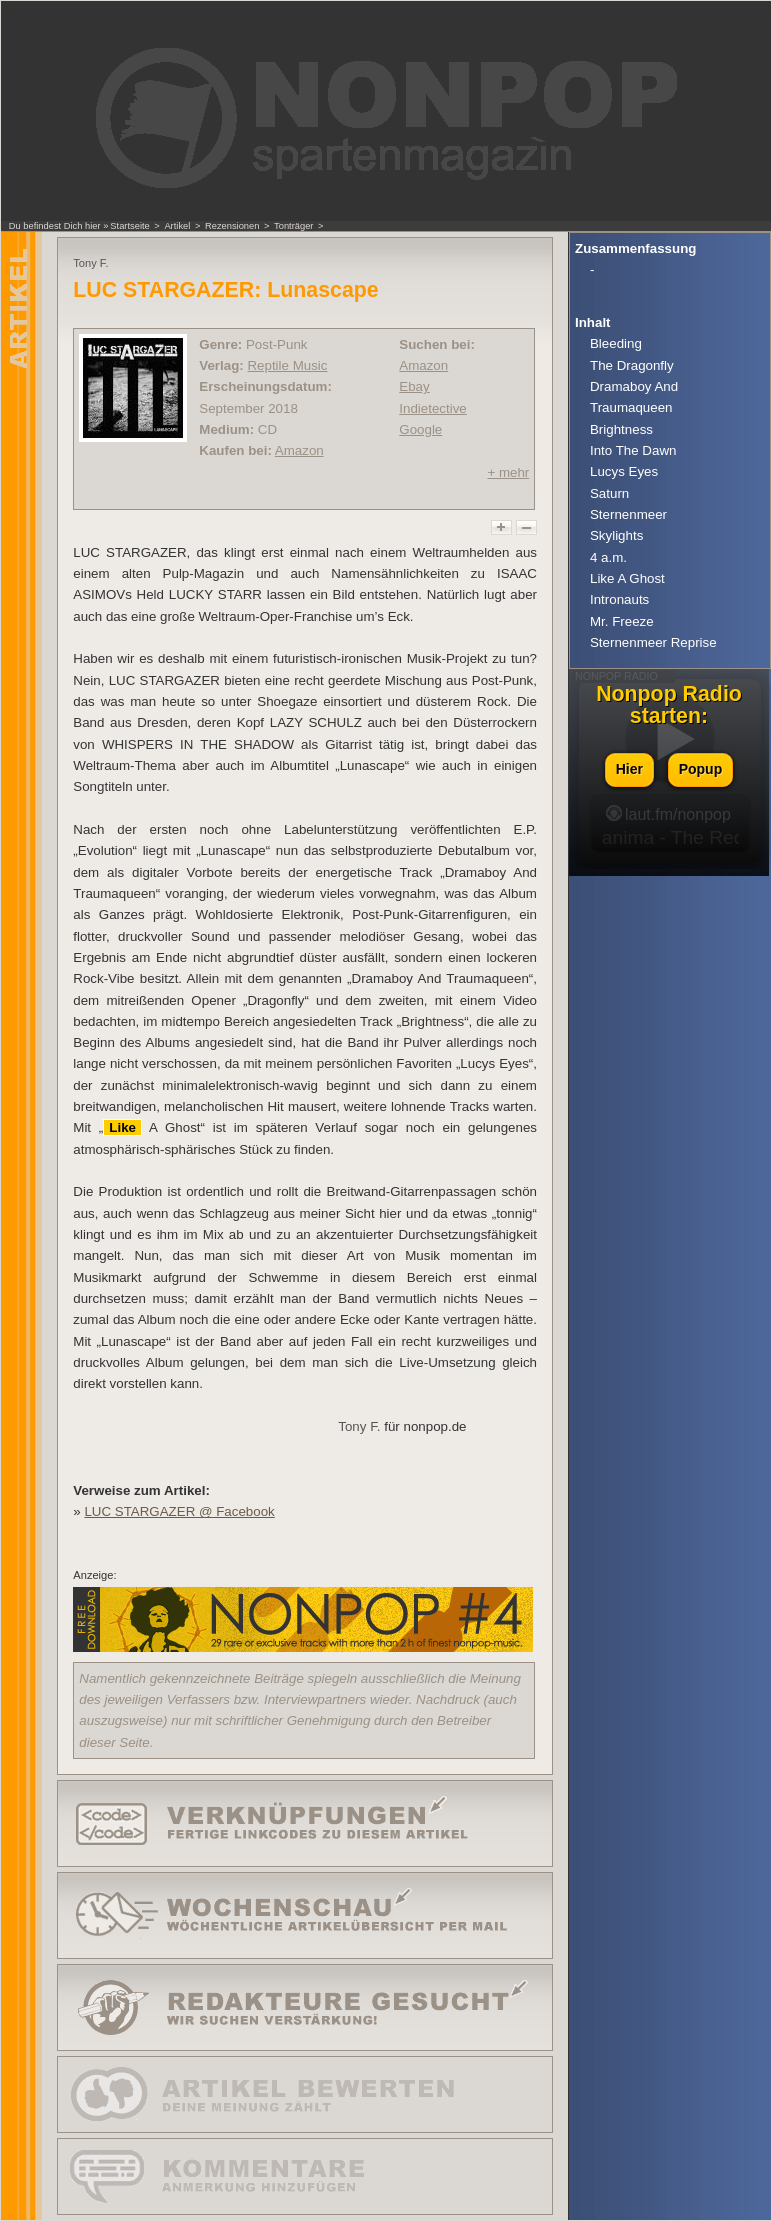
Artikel (177, 226)
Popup (701, 769)
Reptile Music (287, 365)
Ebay (414, 386)
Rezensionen (232, 226)
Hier (629, 769)
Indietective (432, 408)
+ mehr (508, 472)
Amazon (299, 450)
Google (420, 429)
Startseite (129, 226)
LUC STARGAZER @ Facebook (179, 1511)
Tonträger (293, 226)
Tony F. (359, 1426)
